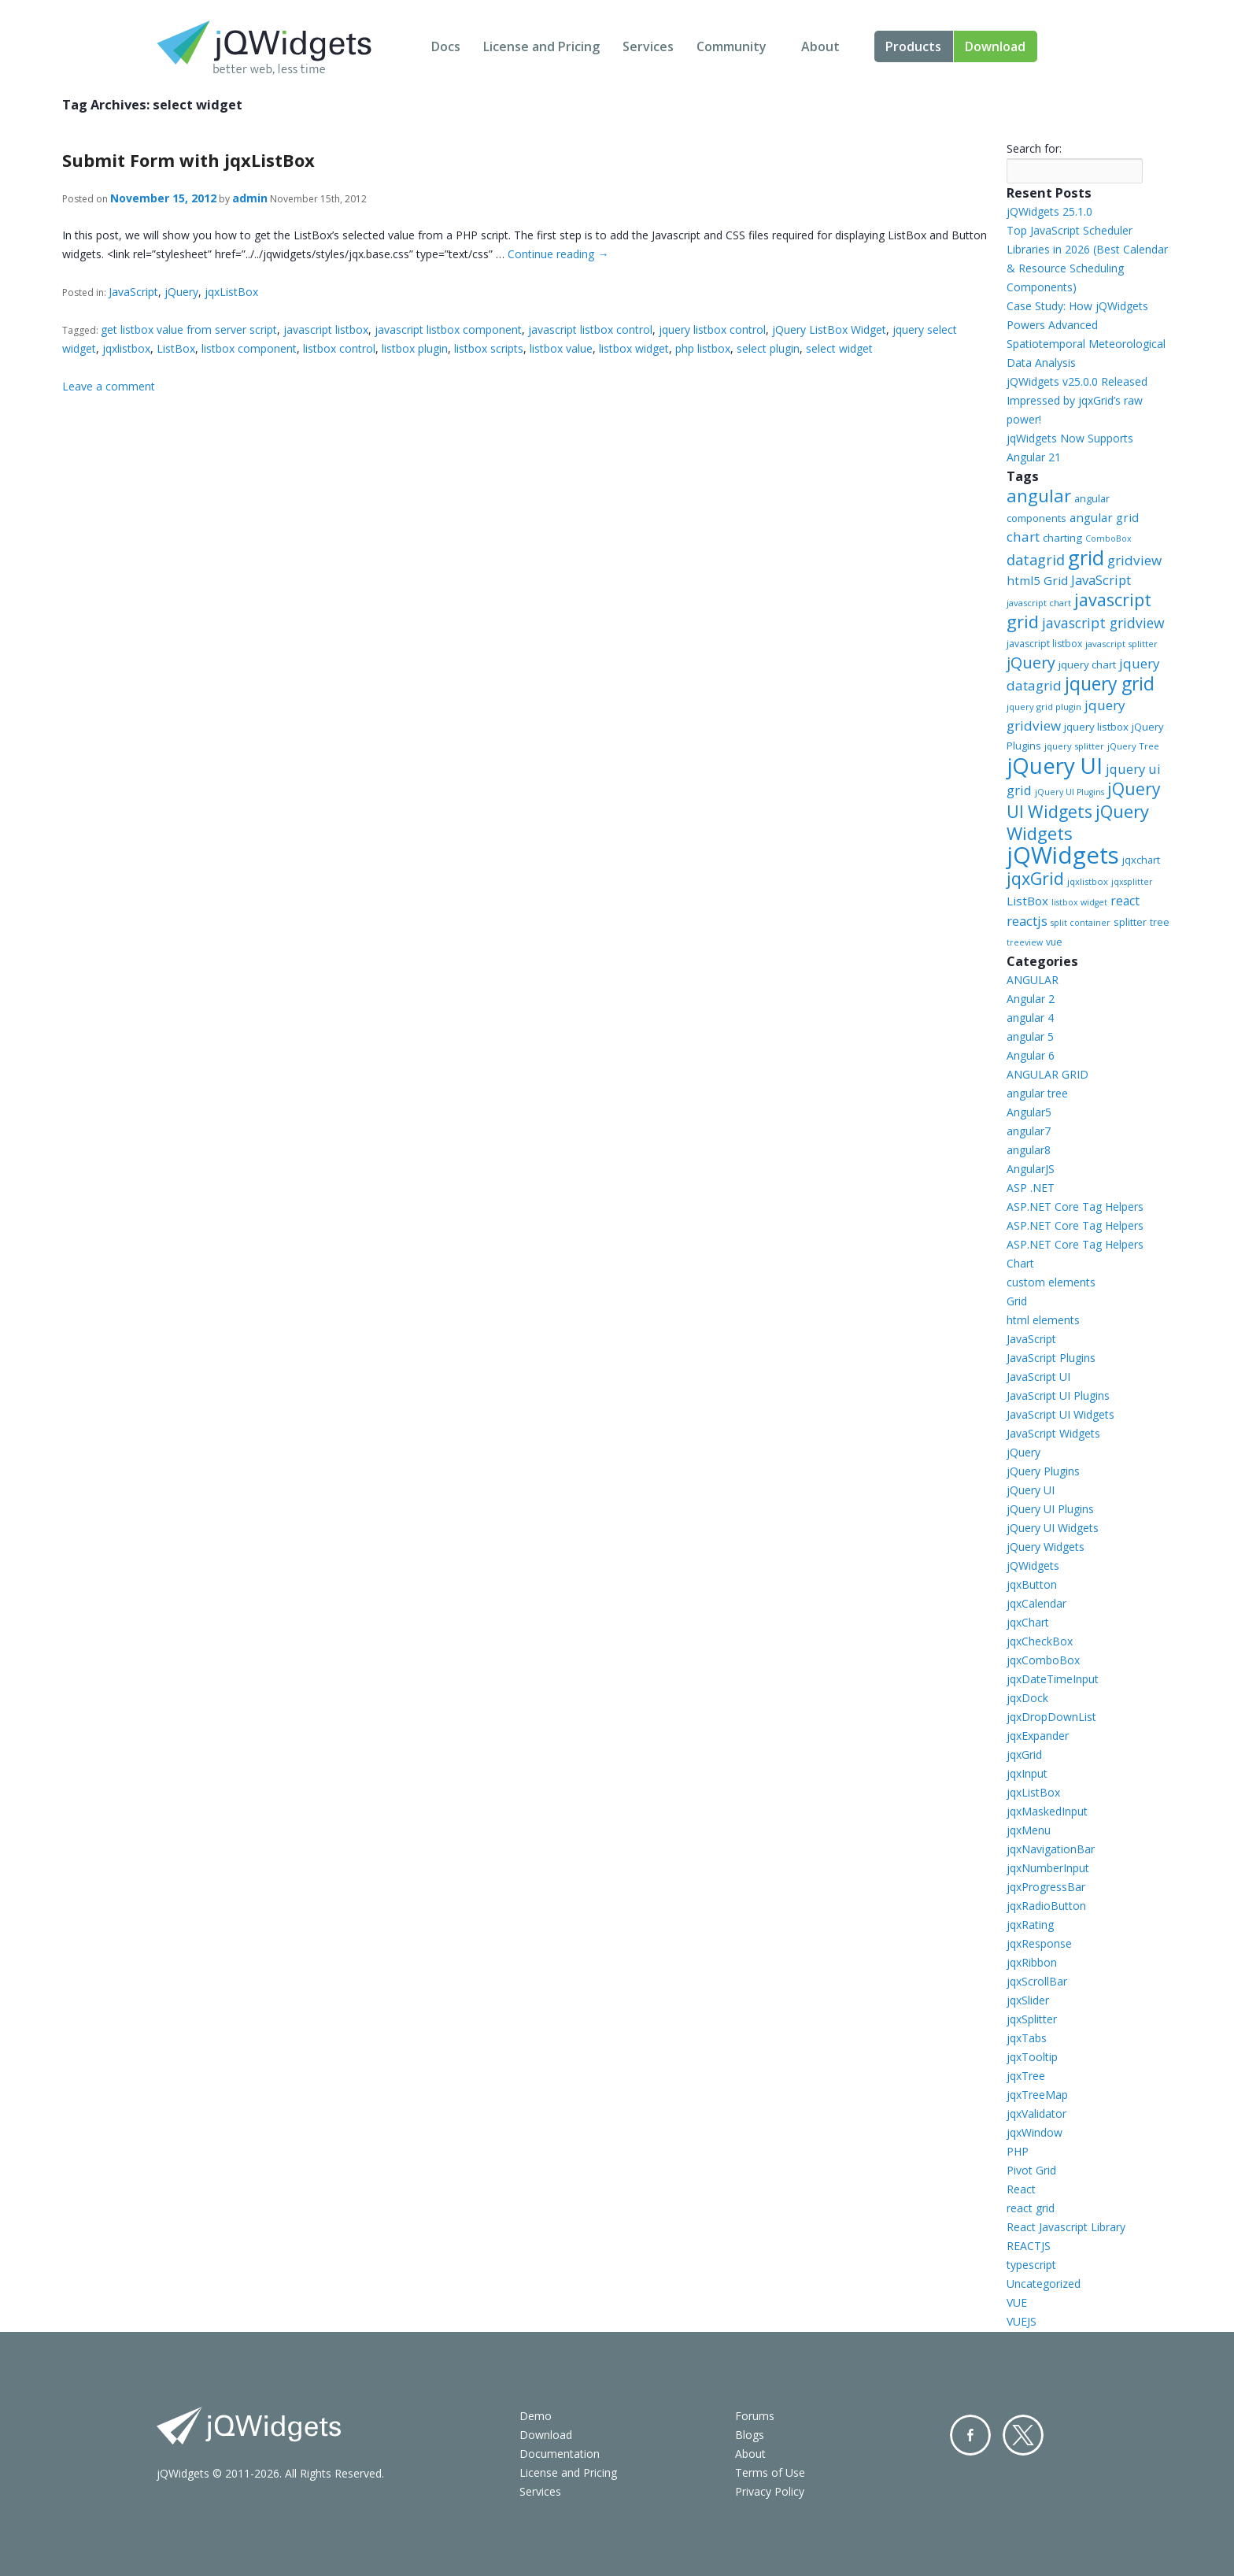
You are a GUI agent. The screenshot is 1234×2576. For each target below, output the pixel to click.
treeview (1025, 942)
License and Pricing (541, 46)
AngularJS (1031, 1168)
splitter (1130, 922)
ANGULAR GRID (1047, 1074)
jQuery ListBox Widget (829, 329)
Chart (1020, 1263)
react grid (1031, 2207)
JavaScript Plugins (1051, 1357)
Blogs (749, 2434)
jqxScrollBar (1037, 1981)
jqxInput (1027, 1773)
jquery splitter (1074, 746)
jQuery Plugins (1043, 1471)
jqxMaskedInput (1047, 1811)
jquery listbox (1096, 727)
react (1125, 900)
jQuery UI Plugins (1069, 792)
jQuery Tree (1133, 746)
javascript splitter (1121, 644)
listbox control (339, 348)
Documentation (559, 2453)
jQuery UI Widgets (1084, 800)
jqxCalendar (1036, 1603)
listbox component (249, 348)
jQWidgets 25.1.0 (1049, 211)
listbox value (561, 348)
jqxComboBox (1043, 1660)
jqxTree (1026, 2075)
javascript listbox (325, 329)
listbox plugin (415, 348)
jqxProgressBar (1046, 1886)
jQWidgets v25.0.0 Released (1077, 381)
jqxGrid (1035, 878)
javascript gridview (1103, 622)
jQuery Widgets (1045, 1546)
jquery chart (1087, 664)
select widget (839, 348)
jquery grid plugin (1044, 706)
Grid (1017, 1301)
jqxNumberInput (1048, 1867)
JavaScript (133, 291)
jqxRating (1030, 1924)
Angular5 (1029, 1112)
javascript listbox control (590, 329)
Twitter (1023, 2435)
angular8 (1029, 1149)
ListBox (176, 348)
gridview (1134, 560)
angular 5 (1030, 1036)
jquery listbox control (712, 329)
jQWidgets (1063, 855)
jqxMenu (1029, 1830)
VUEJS (1021, 2321)
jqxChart (1028, 1622)
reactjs (1027, 921)
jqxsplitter (1132, 881)
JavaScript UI (1038, 1376)
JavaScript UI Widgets (1060, 1414)
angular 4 (1030, 1017)
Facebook (970, 2435)
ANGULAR (1033, 979)
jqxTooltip (1032, 2056)
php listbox (702, 348)
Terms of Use (770, 2472)
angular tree (1037, 1093)
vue (1054, 942)
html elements (1043, 1319)
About (820, 46)
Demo (535, 2415)
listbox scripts (488, 348)
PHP (1018, 2151)
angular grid (1104, 517)
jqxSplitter (1032, 2019)
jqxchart (1141, 860)
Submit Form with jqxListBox (188, 160)
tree (1159, 922)
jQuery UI (1055, 765)
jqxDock (1027, 1697)
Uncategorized (1044, 2283)
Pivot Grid (1031, 2170)
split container (1080, 922)
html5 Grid (1037, 580)
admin (250, 198)
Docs (445, 46)
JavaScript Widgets (1053, 1433)
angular (1039, 495)
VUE (1017, 2302)
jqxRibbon (1032, 1962)
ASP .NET (1031, 1187)
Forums (754, 2415)
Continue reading (558, 253)
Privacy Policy (769, 2491)
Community (731, 46)
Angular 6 (1031, 1055)
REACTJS (1029, 2245)
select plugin (768, 348)
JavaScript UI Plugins (1058, 1395)
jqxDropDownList (1051, 1716)
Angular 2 (1031, 998)
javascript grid (1079, 610)
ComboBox (1108, 538)
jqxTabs (1027, 2037)
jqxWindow (1034, 2132)
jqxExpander (1038, 1735)
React (1021, 2189)
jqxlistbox (126, 348)
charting (1062, 538)
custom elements (1051, 1282)
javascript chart (1039, 603)
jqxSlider (1028, 2000)
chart (1023, 536)
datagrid (1036, 559)
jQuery (181, 291)
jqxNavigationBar (1051, 1848)
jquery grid (1110, 683)
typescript (1031, 2264)
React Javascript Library (1066, 2226)
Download (995, 46)
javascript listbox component (448, 329)
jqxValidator (1036, 2113)
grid (1086, 557)
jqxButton (1032, 1584)
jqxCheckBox (1040, 1641)
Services (648, 46)
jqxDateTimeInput (1053, 1678)
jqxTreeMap (1037, 2094)
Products (913, 46)
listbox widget (634, 348)
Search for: (1034, 148)
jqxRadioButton (1046, 1905)
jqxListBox (231, 291)
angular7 (1029, 1130)
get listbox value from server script (189, 329)
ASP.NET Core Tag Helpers (1075, 1206)
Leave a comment (108, 386)
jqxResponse (1039, 1943)
